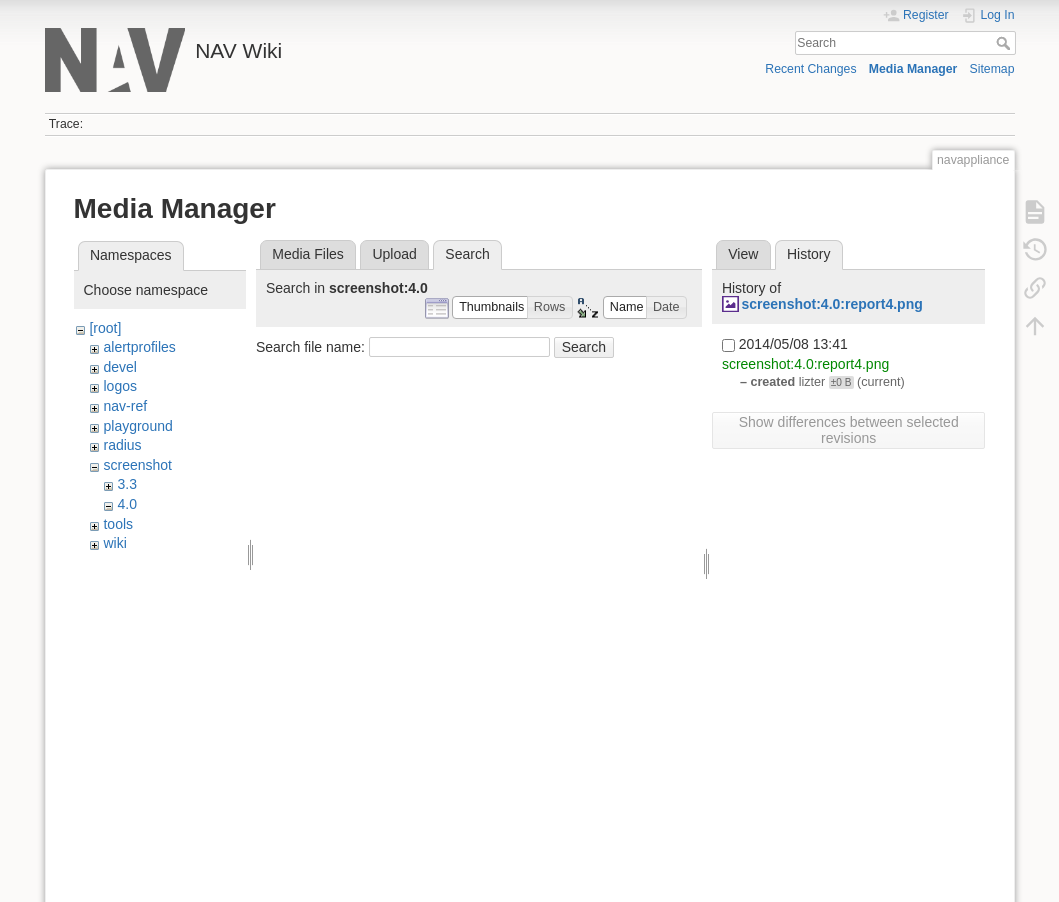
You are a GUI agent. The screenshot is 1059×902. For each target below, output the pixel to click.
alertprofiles (139, 347)
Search (1005, 43)
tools (118, 524)
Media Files (308, 254)
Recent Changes (810, 69)
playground (137, 426)
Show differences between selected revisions (849, 430)
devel (119, 367)
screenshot (137, 465)
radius (122, 445)
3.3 (126, 484)
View (743, 254)
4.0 (126, 504)
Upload (394, 254)
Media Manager (913, 69)
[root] (105, 328)
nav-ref (125, 406)
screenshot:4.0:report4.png (831, 304)
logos (119, 386)
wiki (114, 543)
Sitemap (992, 69)
